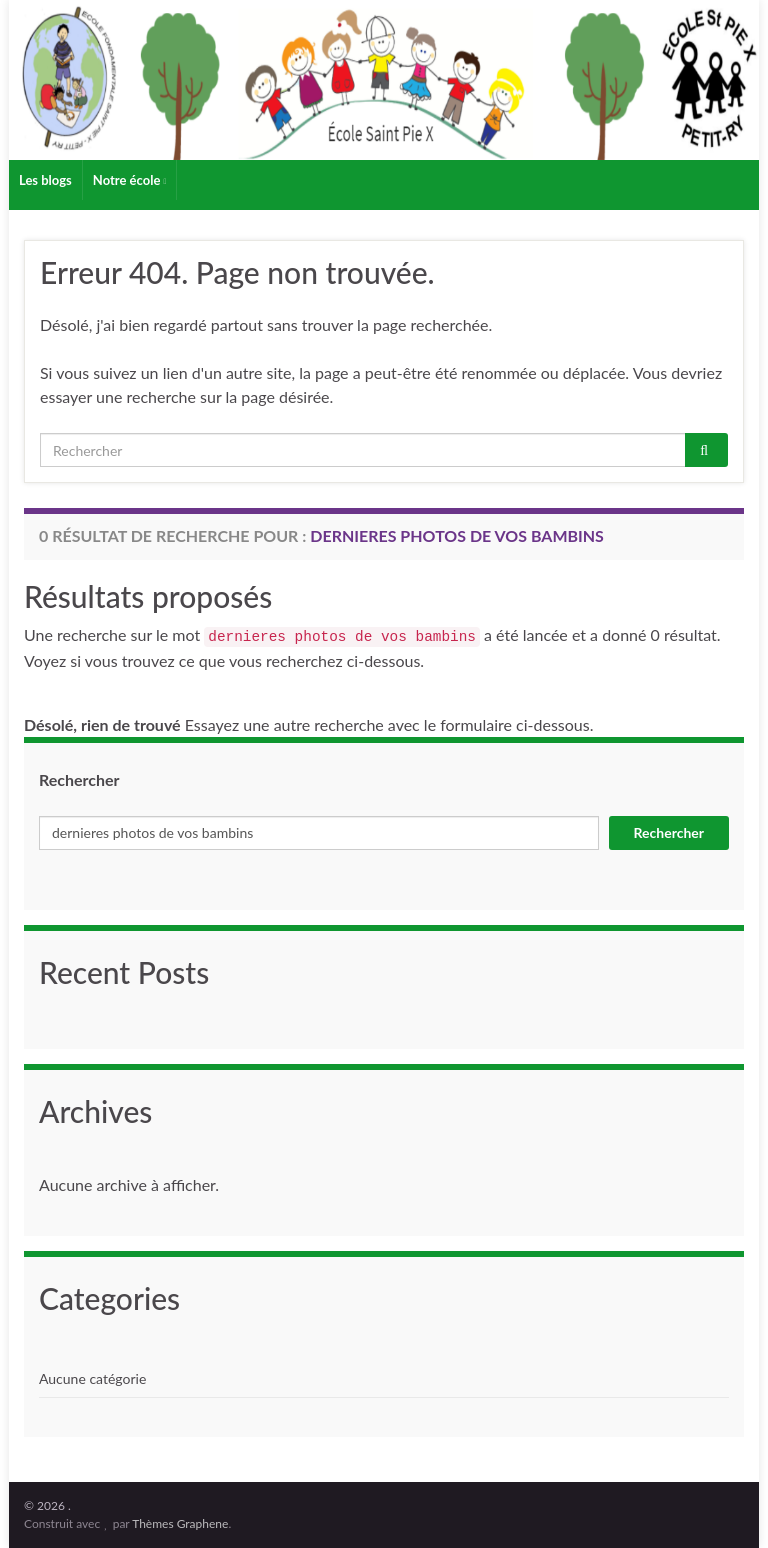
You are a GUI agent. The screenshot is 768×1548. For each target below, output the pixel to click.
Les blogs (45, 180)
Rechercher (79, 779)
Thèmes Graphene (180, 1523)
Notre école (130, 180)
